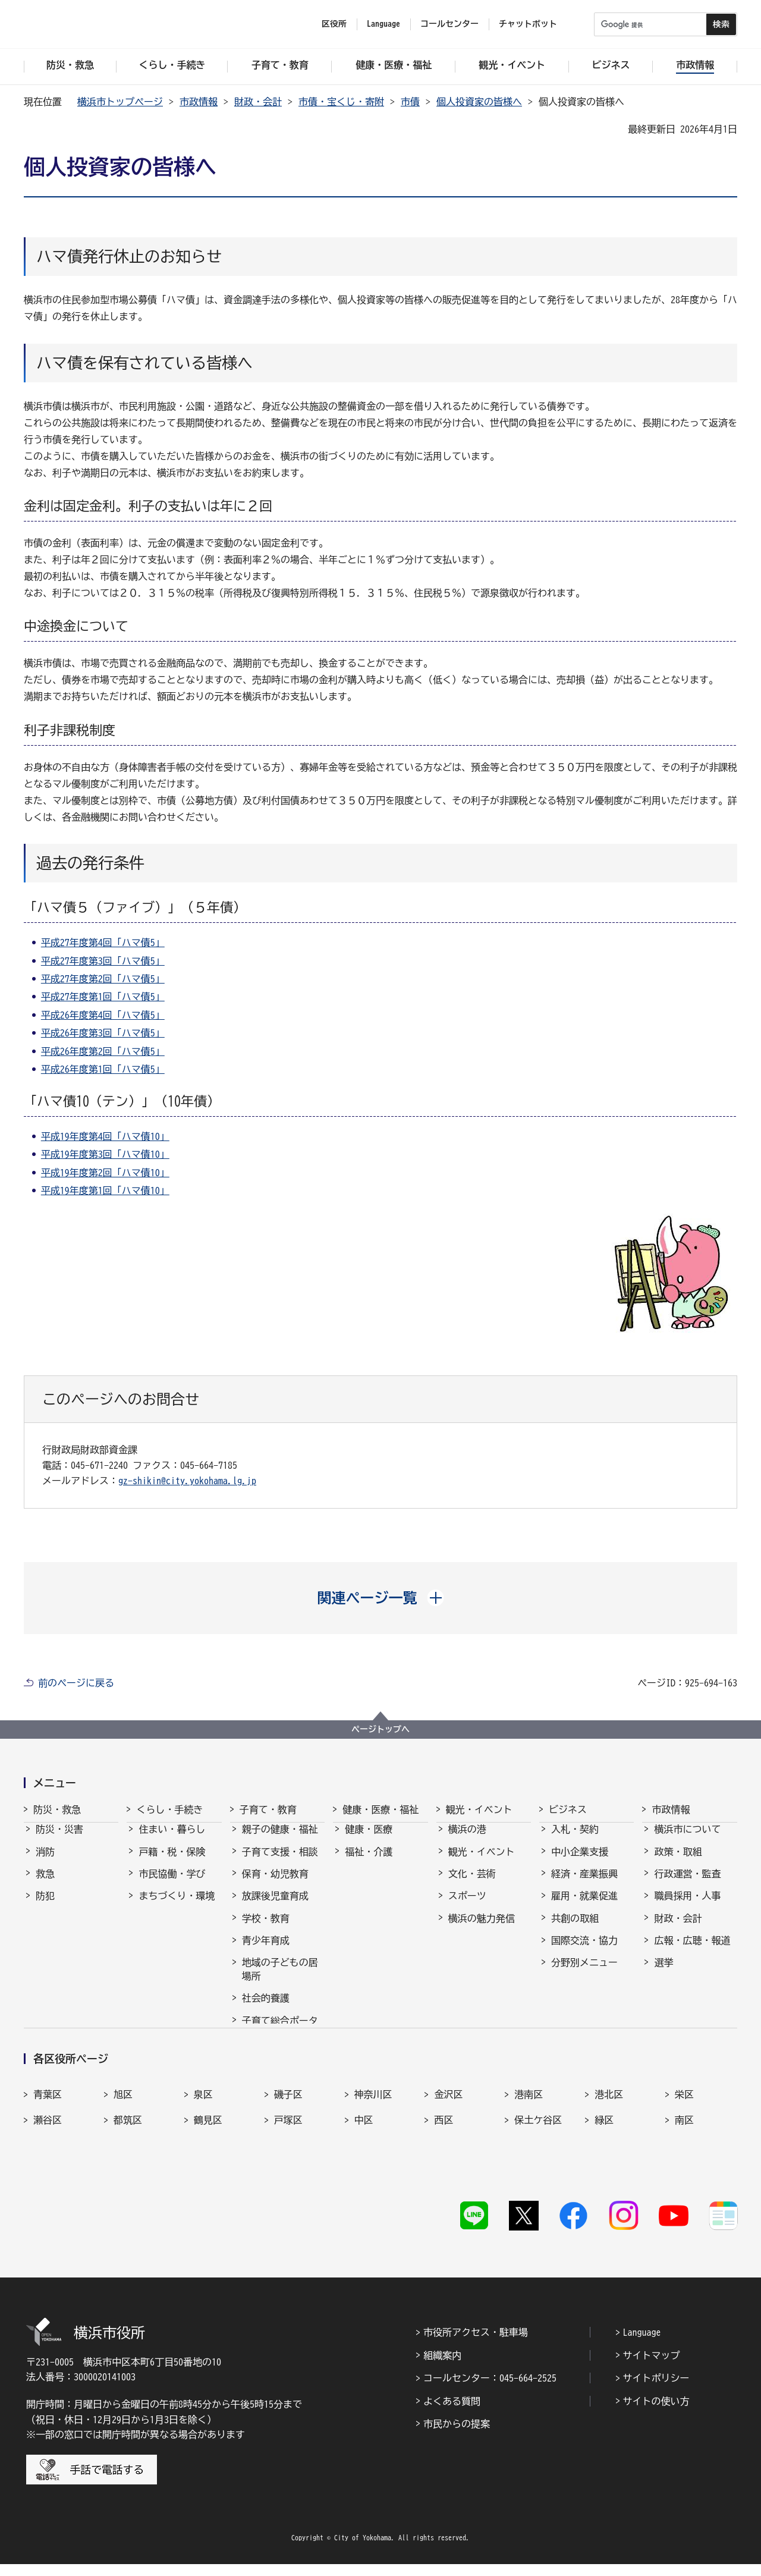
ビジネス (568, 1809)
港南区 (528, 2135)
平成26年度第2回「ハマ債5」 (103, 1051)
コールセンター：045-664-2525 (489, 2390)
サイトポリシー (656, 2390)
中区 (363, 2161)
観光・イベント (479, 1809)
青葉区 (47, 2135)
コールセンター (449, 24)
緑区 (604, 2161)
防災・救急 (57, 1809)
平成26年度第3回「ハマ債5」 (103, 1033)
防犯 (45, 1906)
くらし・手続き (169, 1809)
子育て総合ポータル (280, 2038)
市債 (410, 101)
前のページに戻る (76, 1683)
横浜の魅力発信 (481, 1929)
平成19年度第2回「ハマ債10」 (105, 1172)
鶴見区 (208, 2161)
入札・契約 (575, 1840)
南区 (684, 2161)
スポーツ (467, 1906)
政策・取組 (678, 1862)
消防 (45, 1862)
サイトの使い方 (656, 2413)
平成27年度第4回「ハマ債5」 (103, 942)
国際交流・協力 (584, 1951)
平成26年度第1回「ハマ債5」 (103, 1069)
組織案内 (442, 2367)
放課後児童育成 (275, 1906)
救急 (45, 1884)
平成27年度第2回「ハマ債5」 (103, 979)
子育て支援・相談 (280, 1862)
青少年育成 (266, 1951)
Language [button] (383, 24)
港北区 (609, 2135)
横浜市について (687, 1840)
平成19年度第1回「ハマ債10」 (105, 1190)
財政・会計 (258, 101)
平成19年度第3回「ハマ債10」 (105, 1154)
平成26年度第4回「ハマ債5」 (103, 1015)
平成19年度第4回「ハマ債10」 (105, 1136)
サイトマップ (651, 2367)
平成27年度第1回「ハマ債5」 (103, 996)
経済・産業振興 (584, 1884)
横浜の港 (467, 1840)
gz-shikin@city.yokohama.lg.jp (187, 1480)
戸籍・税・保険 (172, 1862)
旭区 (123, 2135)
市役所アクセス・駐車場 (475, 2344)
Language (642, 2344)
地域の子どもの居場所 (280, 1979)
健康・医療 (368, 1840)
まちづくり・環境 (177, 1906)
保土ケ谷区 (538, 2161)
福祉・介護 (368, 1862)
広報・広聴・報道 (692, 1951)
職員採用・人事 (687, 1906)
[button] (380, 1598)
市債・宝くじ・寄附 (341, 101)
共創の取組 (575, 1929)
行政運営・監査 (687, 1884)
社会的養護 (266, 2008)
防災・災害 (59, 1840)
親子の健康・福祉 (280, 1840)
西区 (443, 2161)
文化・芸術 (472, 1884)
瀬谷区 (47, 2161)
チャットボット (528, 24)
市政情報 (199, 101)
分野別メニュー (584, 1973)
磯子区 (288, 2135)
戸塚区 (288, 2161)
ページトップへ (380, 1729)
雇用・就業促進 (584, 1906)
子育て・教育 (268, 1809)
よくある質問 (451, 2413)
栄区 (684, 2135)
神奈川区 (373, 2135)
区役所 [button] (334, 24)
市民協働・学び (172, 1884)
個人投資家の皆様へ (479, 101)
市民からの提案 (456, 2435)
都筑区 (128, 2161)
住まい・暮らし (172, 1840)
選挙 (663, 1973)
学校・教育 (266, 1929)
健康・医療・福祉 (380, 1809)
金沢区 (448, 2135)
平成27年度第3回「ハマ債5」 (103, 961)
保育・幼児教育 (275, 1884)
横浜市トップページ (120, 101)
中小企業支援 (579, 1862)
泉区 (203, 2135)
